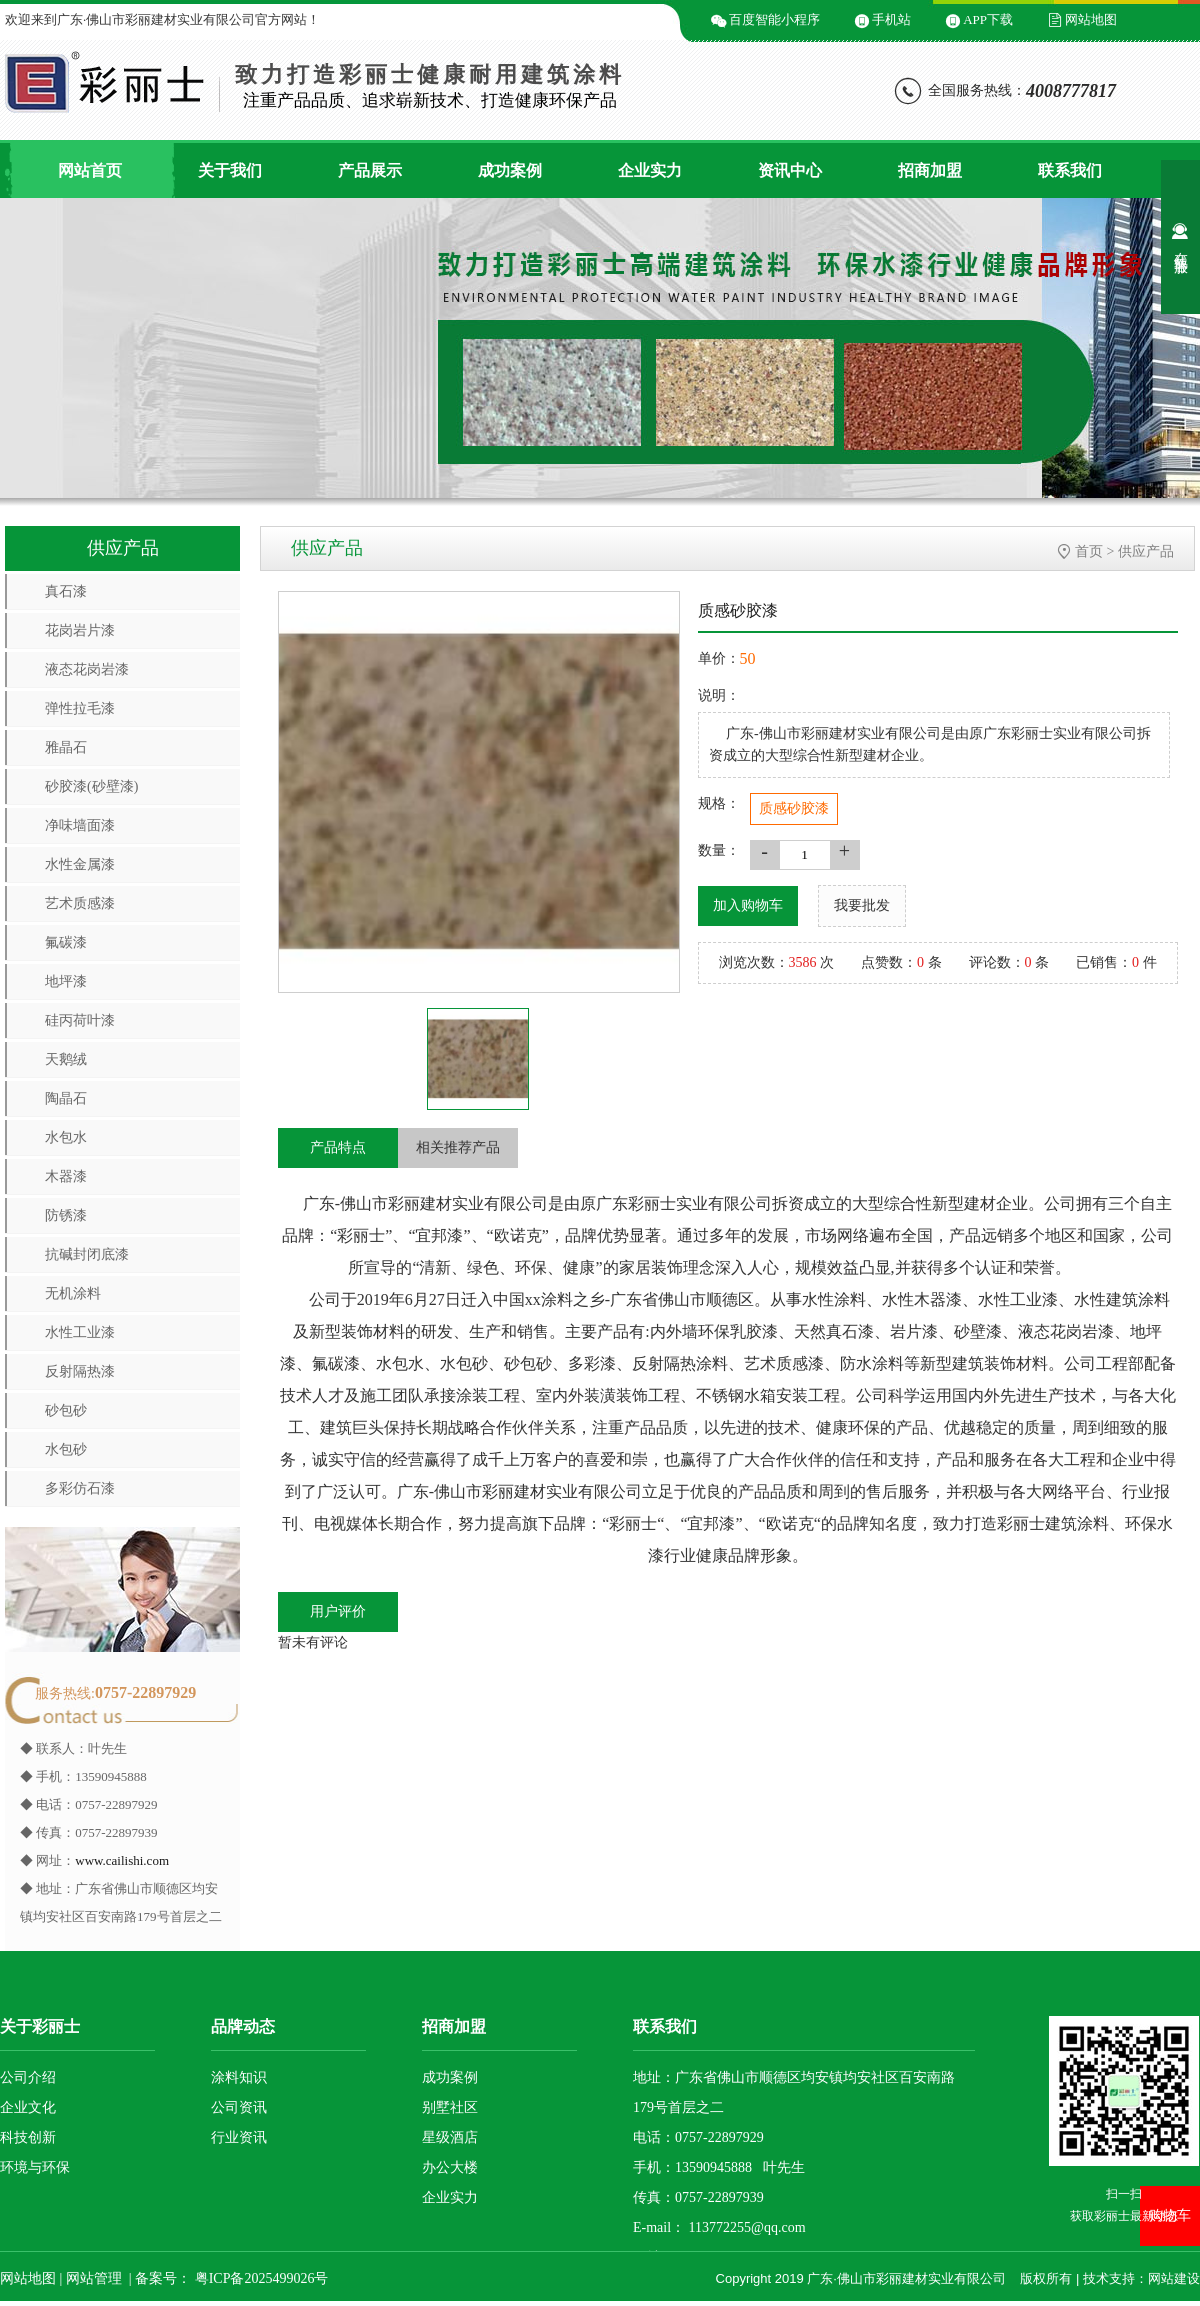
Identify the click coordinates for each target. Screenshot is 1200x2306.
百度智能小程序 (774, 19)
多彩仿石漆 (80, 1488)
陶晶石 (66, 1098)
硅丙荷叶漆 (80, 1020)
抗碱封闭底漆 (87, 1254)
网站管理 (94, 2278)
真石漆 (66, 591)
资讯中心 (790, 170)
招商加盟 (930, 170)
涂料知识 (239, 2077)
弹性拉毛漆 (80, 708)
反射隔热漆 (80, 1371)
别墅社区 (450, 2107)
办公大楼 (450, 2167)
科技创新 (28, 2137)
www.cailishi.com (122, 1860)
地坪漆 (66, 981)
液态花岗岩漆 (87, 669)
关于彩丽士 (40, 2026)
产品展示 (370, 170)
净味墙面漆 (80, 825)
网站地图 (1091, 19)
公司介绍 (28, 2077)
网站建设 (1174, 2278)
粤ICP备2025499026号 (259, 2278)
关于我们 (230, 170)
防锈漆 (66, 1215)
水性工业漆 (80, 1332)
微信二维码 (527, 19)
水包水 (66, 1137)
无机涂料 (73, 1293)
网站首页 (90, 170)
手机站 (891, 19)
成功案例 (510, 170)
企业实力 (650, 170)
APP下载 (988, 19)
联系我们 (1070, 170)
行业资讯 (239, 2137)
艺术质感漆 (80, 903)
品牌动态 (243, 2026)
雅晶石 (66, 747)
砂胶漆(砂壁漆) (91, 786)
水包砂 (66, 1449)
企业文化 (28, 2107)
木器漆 (66, 1176)
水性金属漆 (80, 864)
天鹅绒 (66, 1059)
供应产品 (1146, 551)
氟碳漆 (66, 942)
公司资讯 (239, 2107)
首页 (1089, 551)
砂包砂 (66, 1410)
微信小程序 (644, 19)
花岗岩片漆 (80, 630)
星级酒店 (450, 2137)
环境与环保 (35, 2167)
